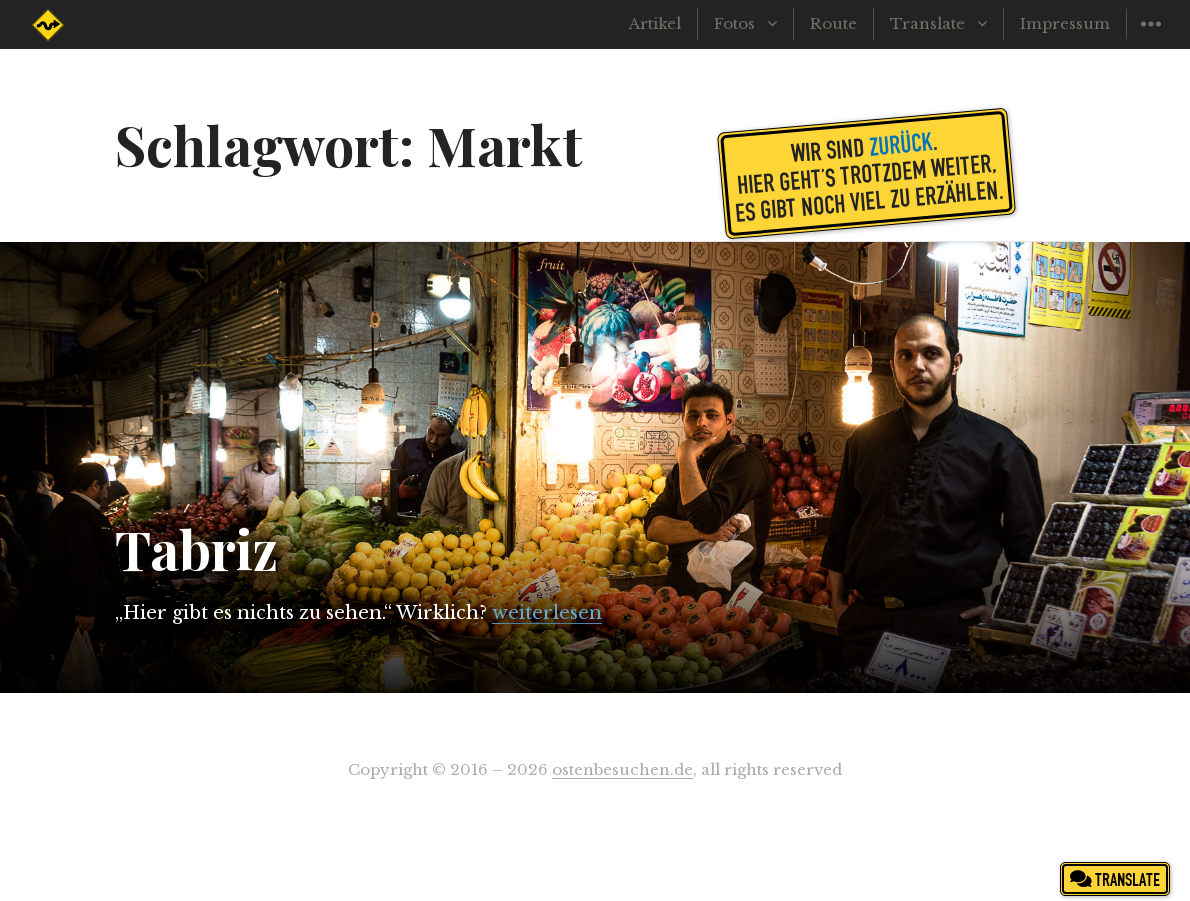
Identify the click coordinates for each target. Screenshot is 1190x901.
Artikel (655, 23)
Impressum (1065, 23)
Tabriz (196, 549)
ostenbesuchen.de (622, 769)
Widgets (1150, 38)
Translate (927, 23)
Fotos (734, 23)
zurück (899, 143)
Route (833, 23)
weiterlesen (547, 613)
